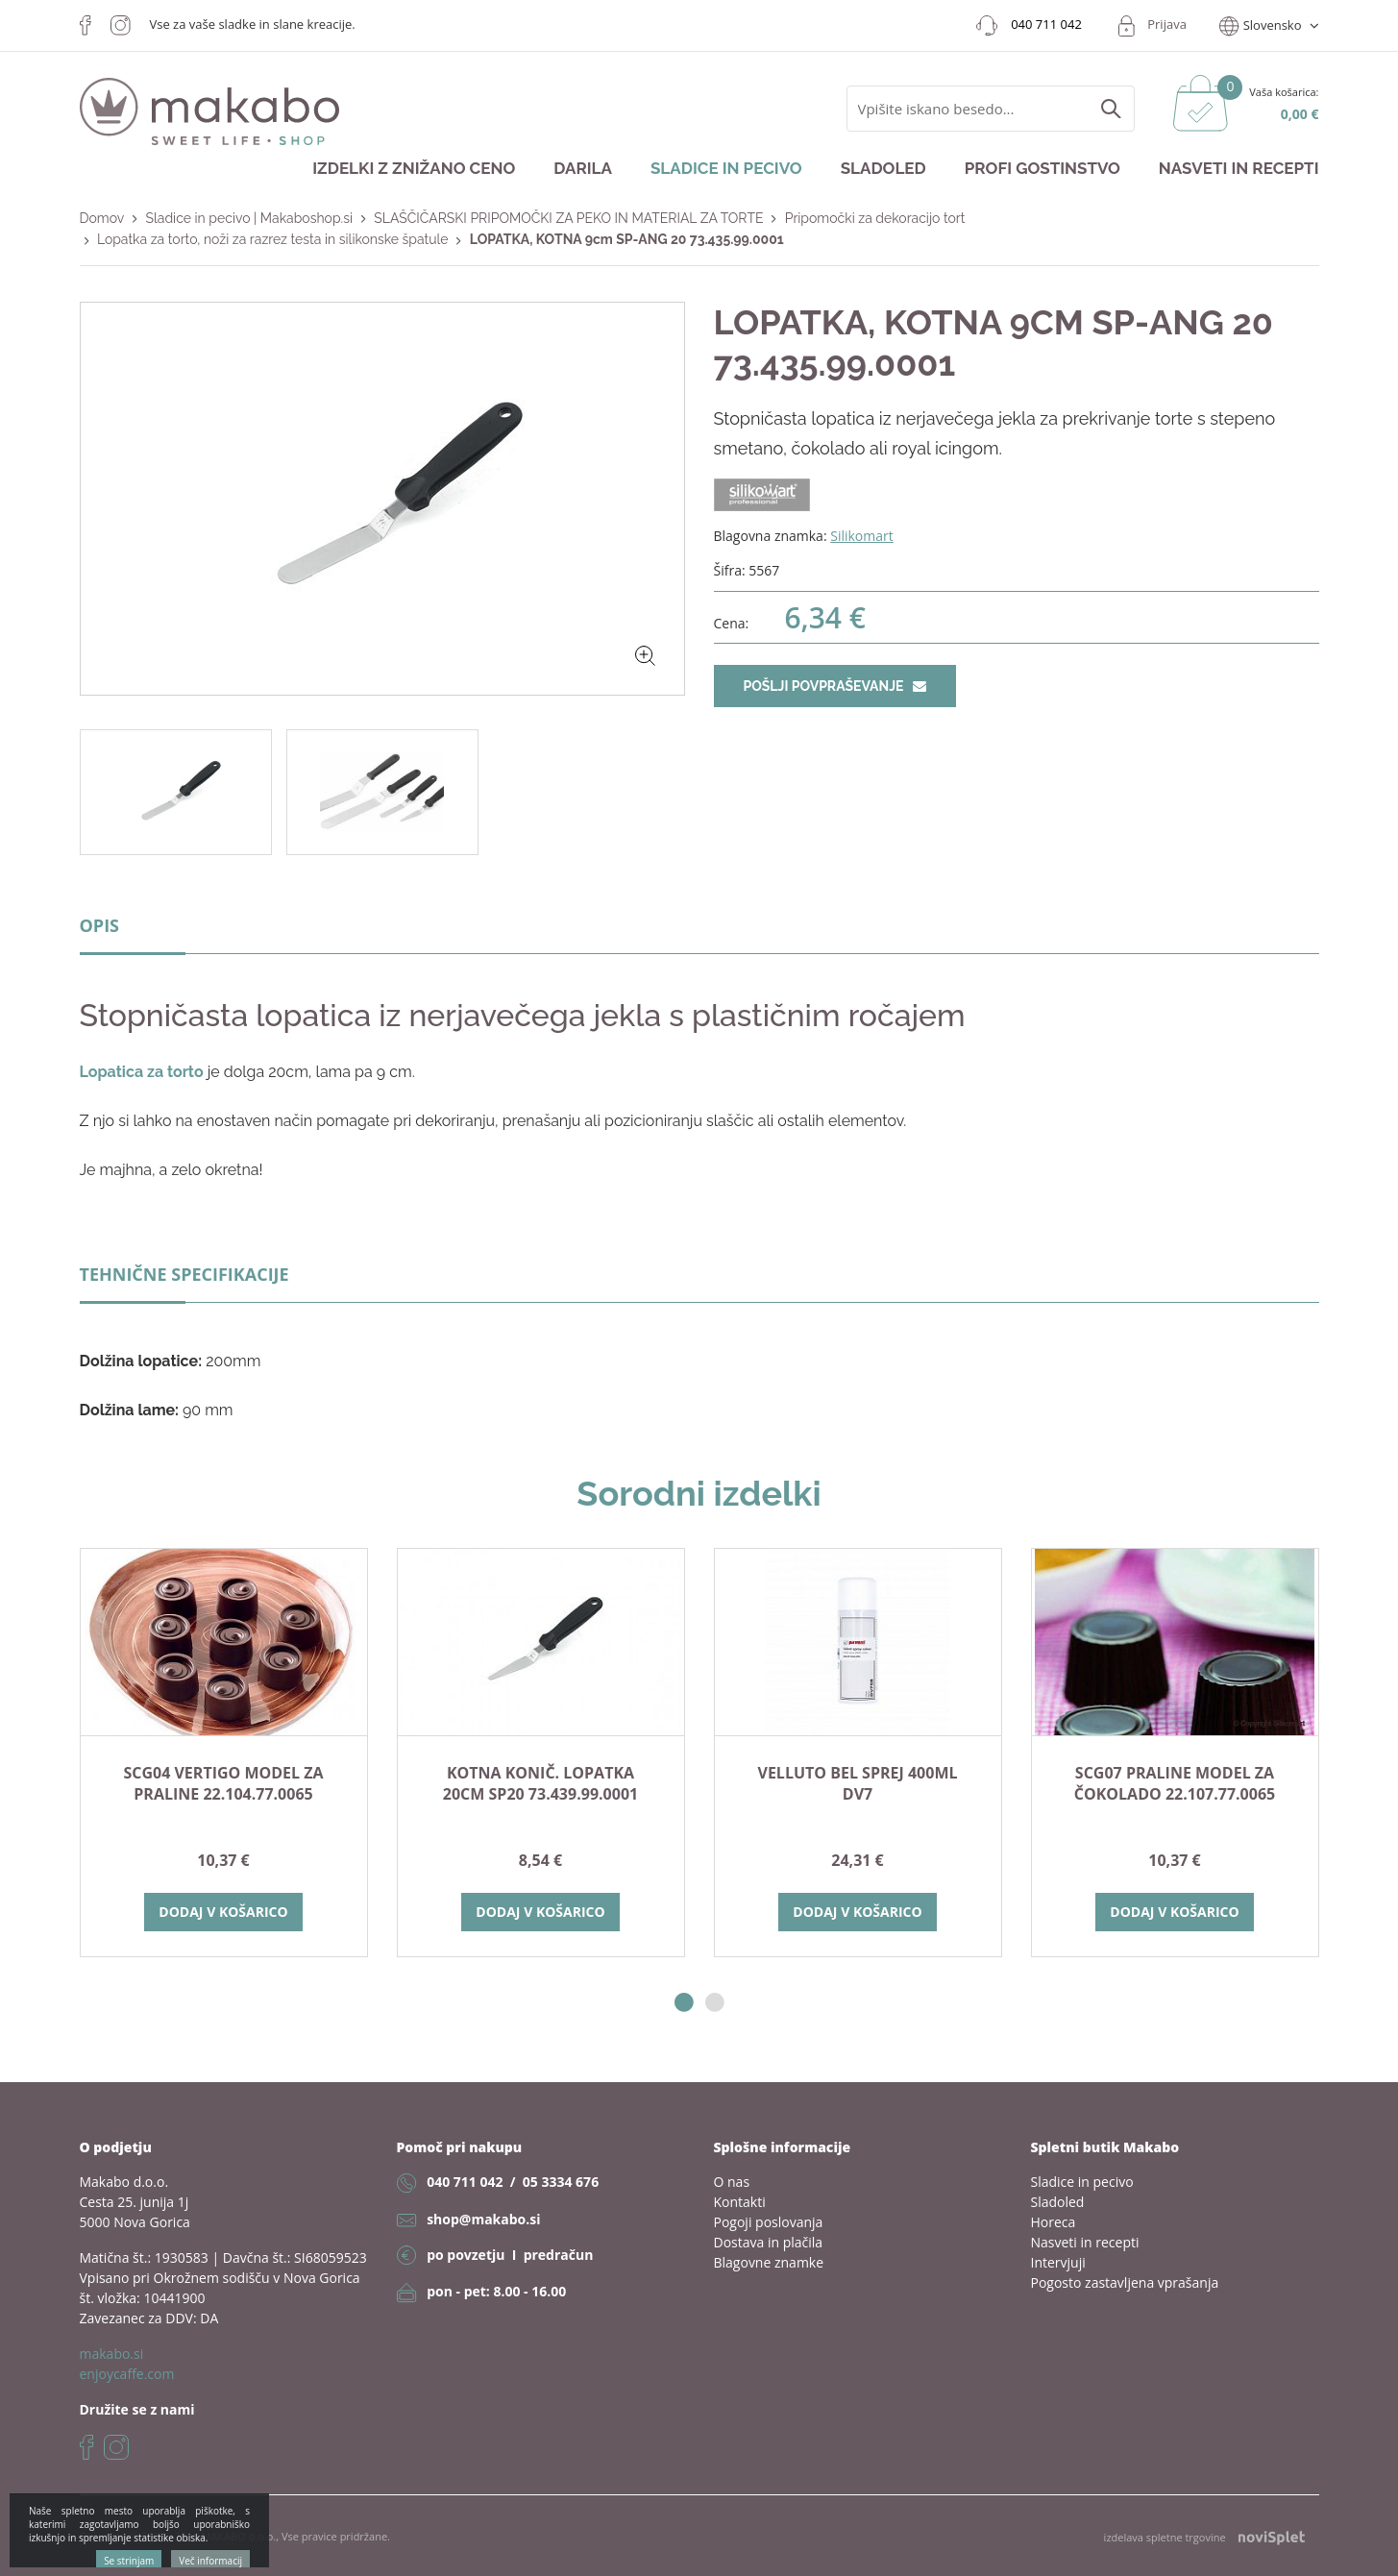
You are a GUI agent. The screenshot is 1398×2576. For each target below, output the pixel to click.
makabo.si (112, 2353)
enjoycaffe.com (127, 2374)
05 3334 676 (561, 2181)
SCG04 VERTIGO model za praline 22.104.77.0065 (223, 1783)
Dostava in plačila (768, 2242)
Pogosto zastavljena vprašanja (1125, 2282)
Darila (582, 168)
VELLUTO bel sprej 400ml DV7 (858, 1783)
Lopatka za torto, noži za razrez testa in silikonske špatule (273, 239)
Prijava (1167, 24)
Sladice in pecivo (726, 168)
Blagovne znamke (769, 2262)
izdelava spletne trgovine (1204, 2537)
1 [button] (684, 2003)
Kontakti (740, 2202)
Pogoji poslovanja (768, 2222)
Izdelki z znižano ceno (413, 168)
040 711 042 (465, 2181)
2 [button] (714, 2003)
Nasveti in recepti (1239, 168)
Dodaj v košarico (223, 1911)
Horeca (1053, 2222)
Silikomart (862, 536)
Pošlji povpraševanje (835, 686)
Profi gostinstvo (1042, 168)
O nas (732, 2181)
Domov (102, 218)
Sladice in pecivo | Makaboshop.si (249, 218)
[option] (224, 1752)
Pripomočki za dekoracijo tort (875, 218)
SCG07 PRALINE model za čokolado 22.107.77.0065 (1174, 1783)
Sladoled (883, 168)
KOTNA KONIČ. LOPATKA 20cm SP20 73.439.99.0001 (540, 1783)
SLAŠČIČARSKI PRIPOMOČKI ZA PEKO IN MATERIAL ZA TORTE (568, 218)
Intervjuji (1058, 2262)
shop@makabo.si (483, 2219)
